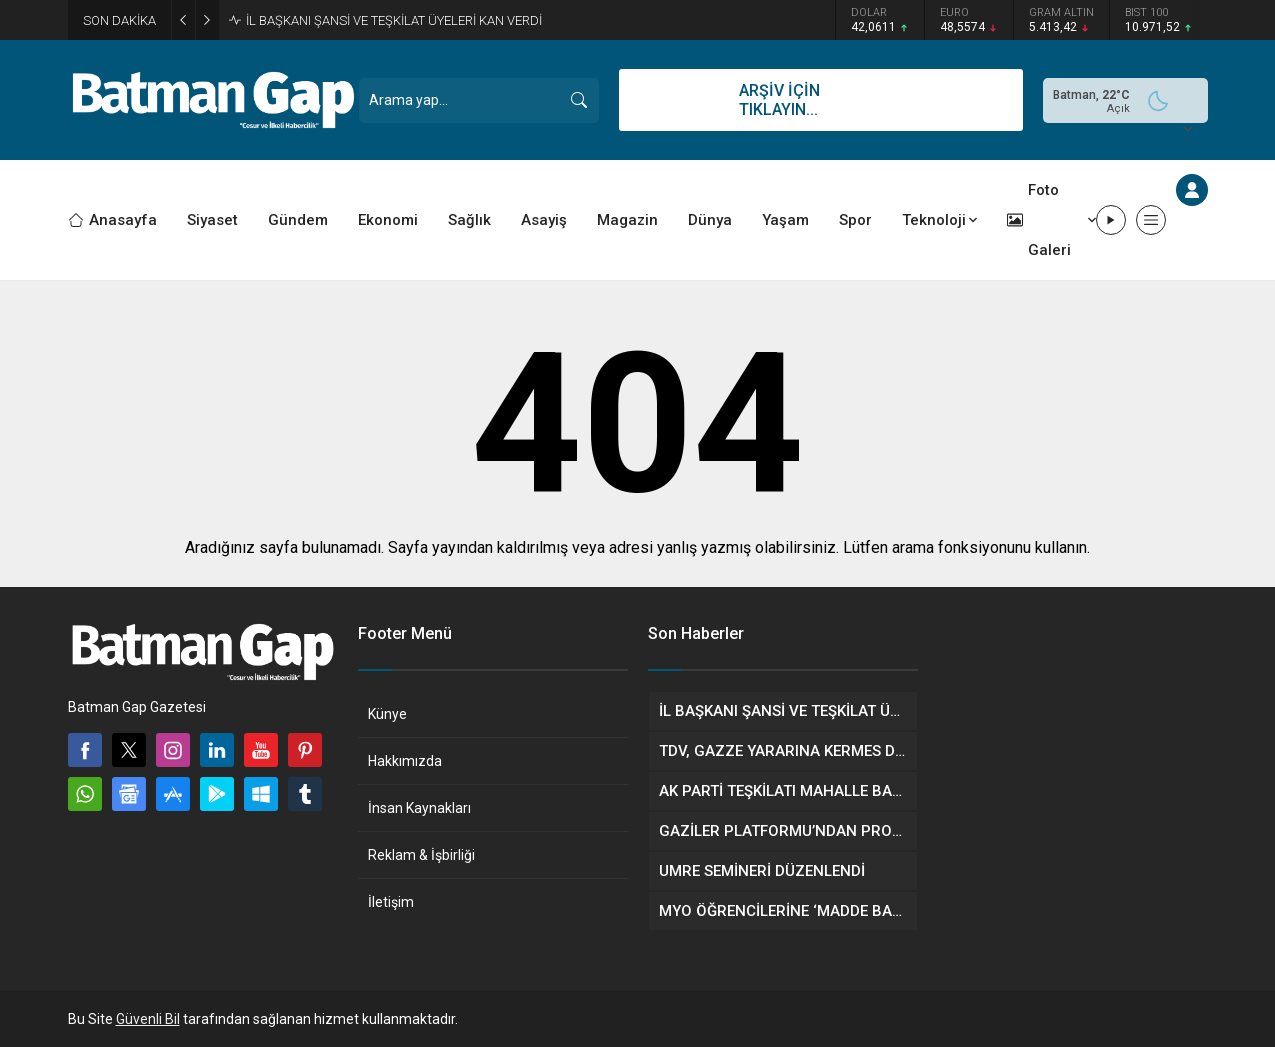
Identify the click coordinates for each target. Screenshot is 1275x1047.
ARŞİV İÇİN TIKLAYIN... (779, 100)
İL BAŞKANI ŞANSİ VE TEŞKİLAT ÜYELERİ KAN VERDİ (394, 20)
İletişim (391, 902)
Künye (387, 714)
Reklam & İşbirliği (421, 855)
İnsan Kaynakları (419, 808)
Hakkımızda (405, 761)
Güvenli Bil (148, 1019)
